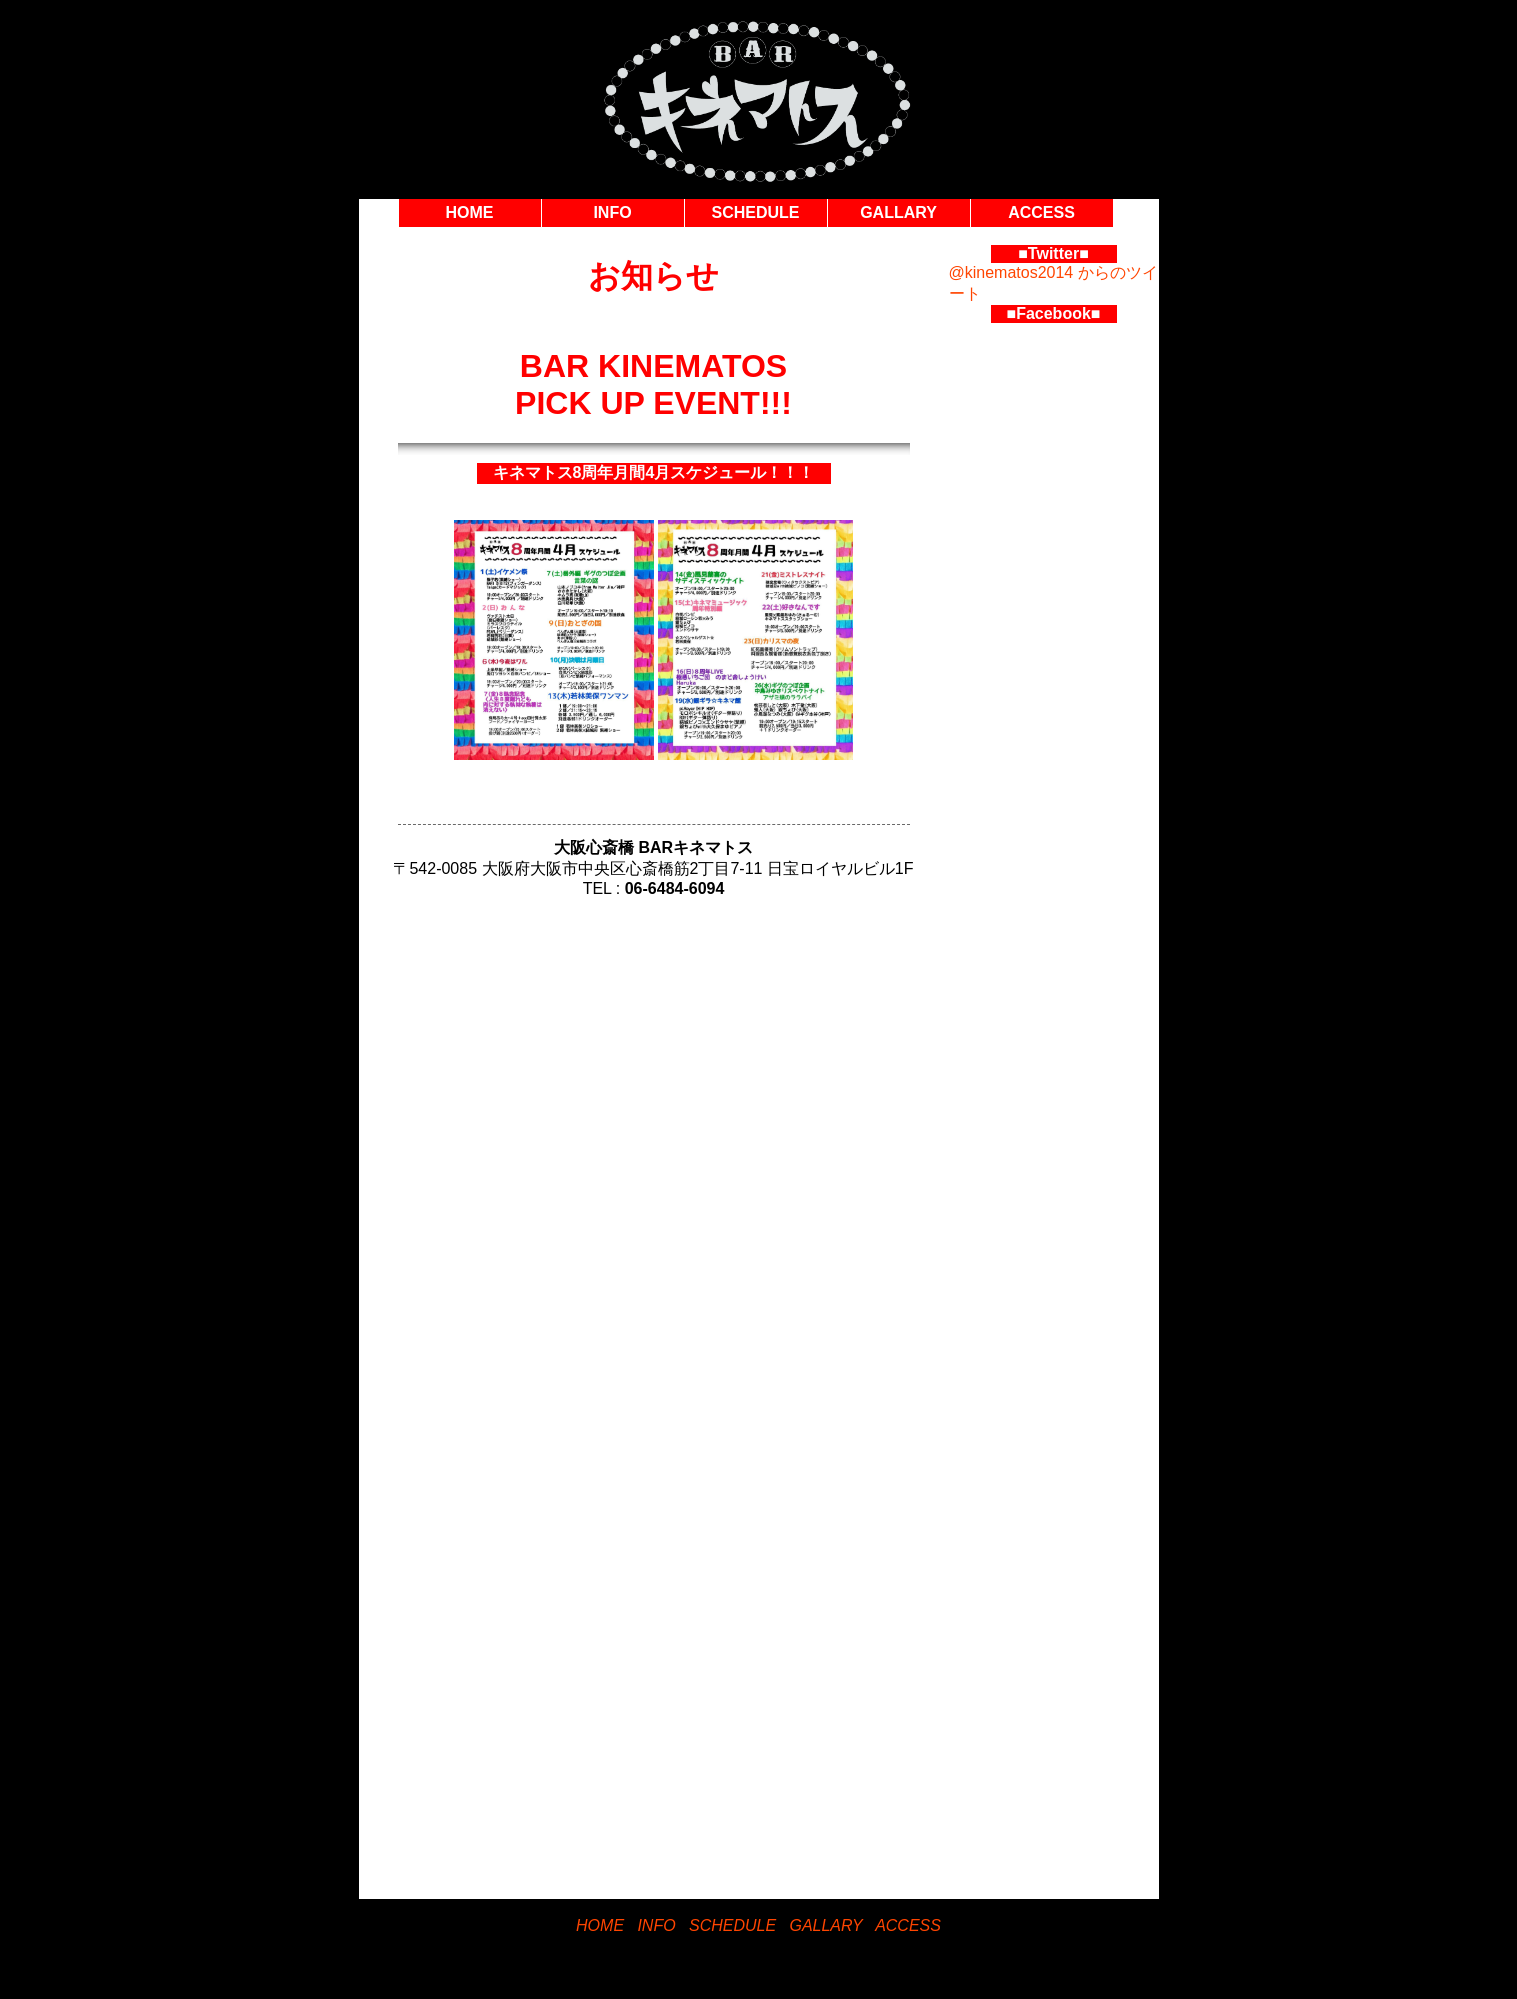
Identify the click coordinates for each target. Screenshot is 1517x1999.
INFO (612, 212)
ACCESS (1041, 212)
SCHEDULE (755, 212)
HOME (470, 212)
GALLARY (898, 212)
